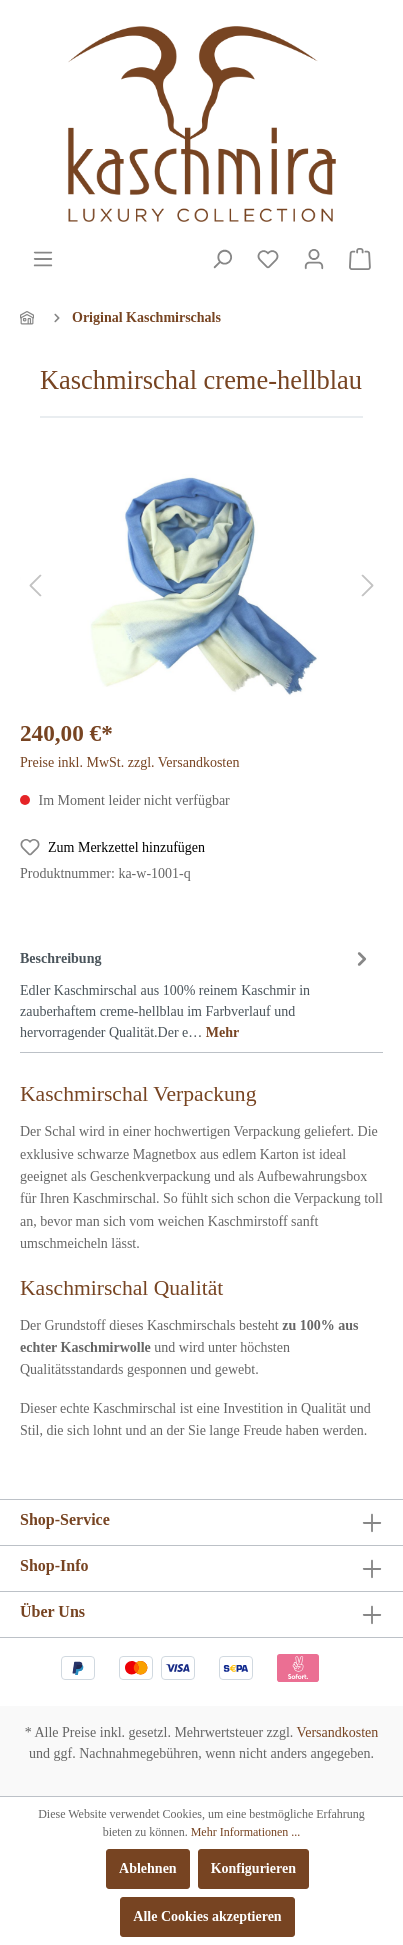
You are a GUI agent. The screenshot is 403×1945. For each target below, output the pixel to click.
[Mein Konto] (314, 259)
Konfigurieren (253, 1868)
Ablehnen (148, 1868)
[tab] (196, 992)
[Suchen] (222, 259)
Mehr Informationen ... (246, 1832)
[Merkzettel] (268, 259)
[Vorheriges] (35, 586)
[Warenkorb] (360, 259)
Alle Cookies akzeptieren (207, 1916)
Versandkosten (338, 1732)
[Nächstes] (368, 586)
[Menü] (43, 259)
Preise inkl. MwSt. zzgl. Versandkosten (129, 762)
